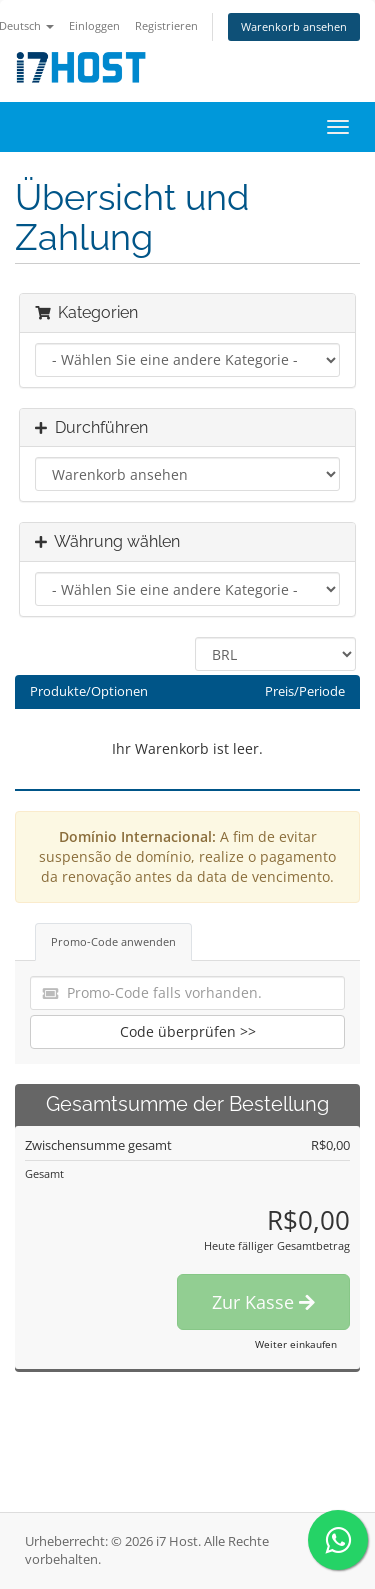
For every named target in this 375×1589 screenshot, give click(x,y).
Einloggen (94, 25)
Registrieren (166, 25)
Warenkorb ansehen (294, 26)
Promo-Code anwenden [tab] (113, 941)
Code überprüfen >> (188, 1031)
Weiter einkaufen (296, 1344)
